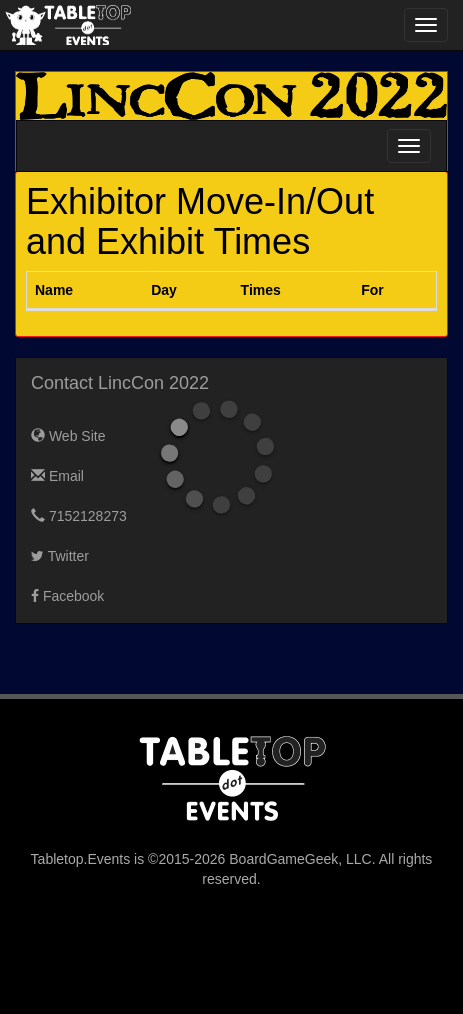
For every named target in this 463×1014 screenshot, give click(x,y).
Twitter (60, 556)
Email (57, 476)
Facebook (67, 596)
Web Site (68, 436)
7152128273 (79, 516)
